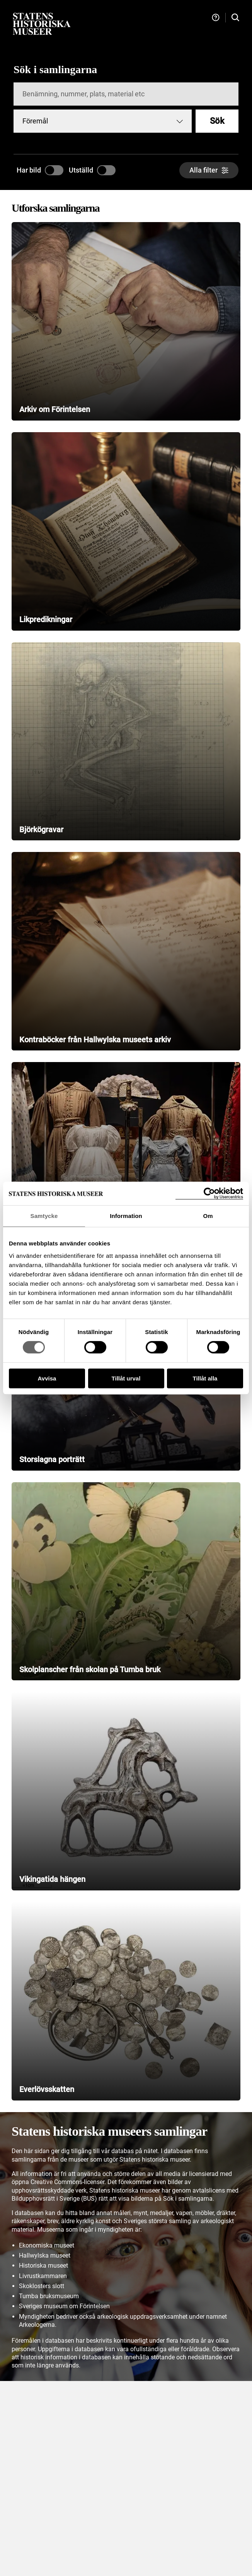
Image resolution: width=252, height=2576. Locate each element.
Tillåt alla (205, 1378)
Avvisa (47, 1378)
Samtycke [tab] (44, 1216)
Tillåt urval (126, 1378)
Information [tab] (126, 1216)
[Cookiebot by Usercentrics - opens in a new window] (209, 1193)
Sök (217, 121)
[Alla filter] (208, 170)
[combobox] (103, 121)
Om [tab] (208, 1216)
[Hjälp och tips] (216, 18)
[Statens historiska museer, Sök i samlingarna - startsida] (42, 23)
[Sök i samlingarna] (235, 18)
